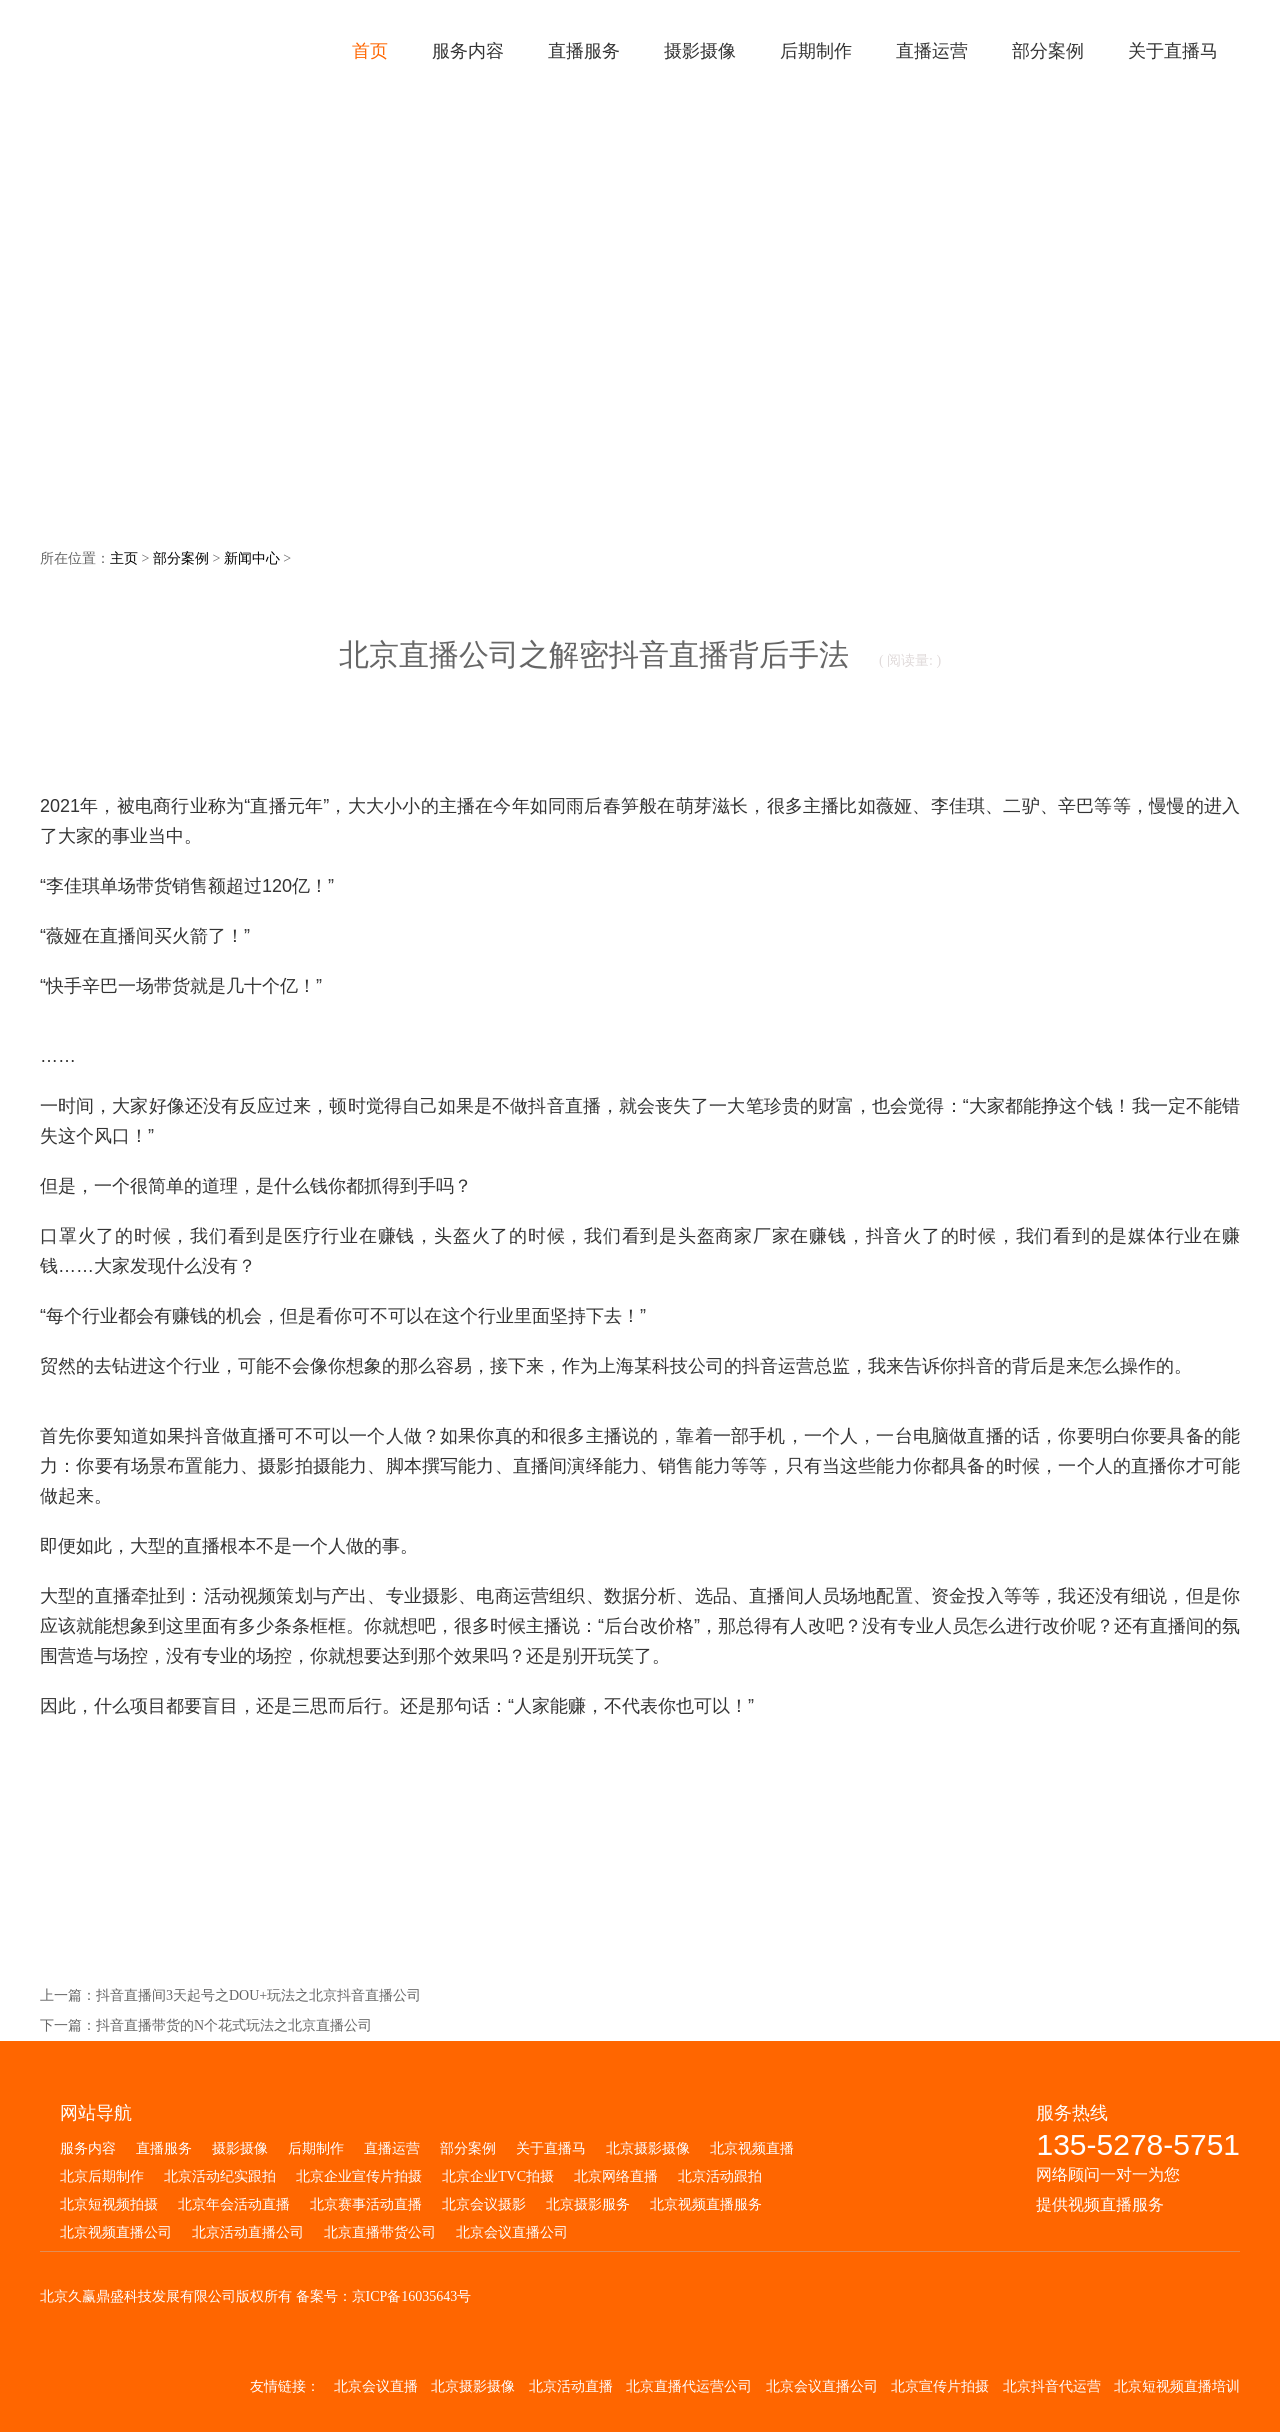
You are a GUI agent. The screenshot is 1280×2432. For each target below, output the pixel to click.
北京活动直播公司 (248, 2232)
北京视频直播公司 (116, 2232)
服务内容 (88, 2148)
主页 (124, 558)
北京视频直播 (752, 2148)
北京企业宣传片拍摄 (359, 2176)
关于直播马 (551, 2148)
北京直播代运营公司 (689, 2386)
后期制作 (316, 2148)
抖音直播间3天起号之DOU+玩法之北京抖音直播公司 (258, 1995)
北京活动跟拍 (720, 2176)
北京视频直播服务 (706, 2204)
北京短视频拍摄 (109, 2204)
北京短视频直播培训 (1177, 2386)
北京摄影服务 (588, 2204)
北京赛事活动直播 (366, 2204)
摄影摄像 (240, 2148)
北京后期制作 (102, 2176)
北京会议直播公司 (512, 2232)
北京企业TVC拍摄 (498, 2176)
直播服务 (164, 2148)
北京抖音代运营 (1052, 2386)
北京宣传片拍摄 (940, 2386)
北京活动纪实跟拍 (220, 2176)
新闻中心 (252, 558)
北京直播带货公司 (380, 2232)
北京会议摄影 (484, 2204)
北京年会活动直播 (234, 2204)
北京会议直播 (376, 2386)
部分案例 (181, 558)
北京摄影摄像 (648, 2148)
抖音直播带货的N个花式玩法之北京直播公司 (234, 2025)
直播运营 (392, 2148)
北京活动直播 (571, 2386)
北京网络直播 (616, 2176)
